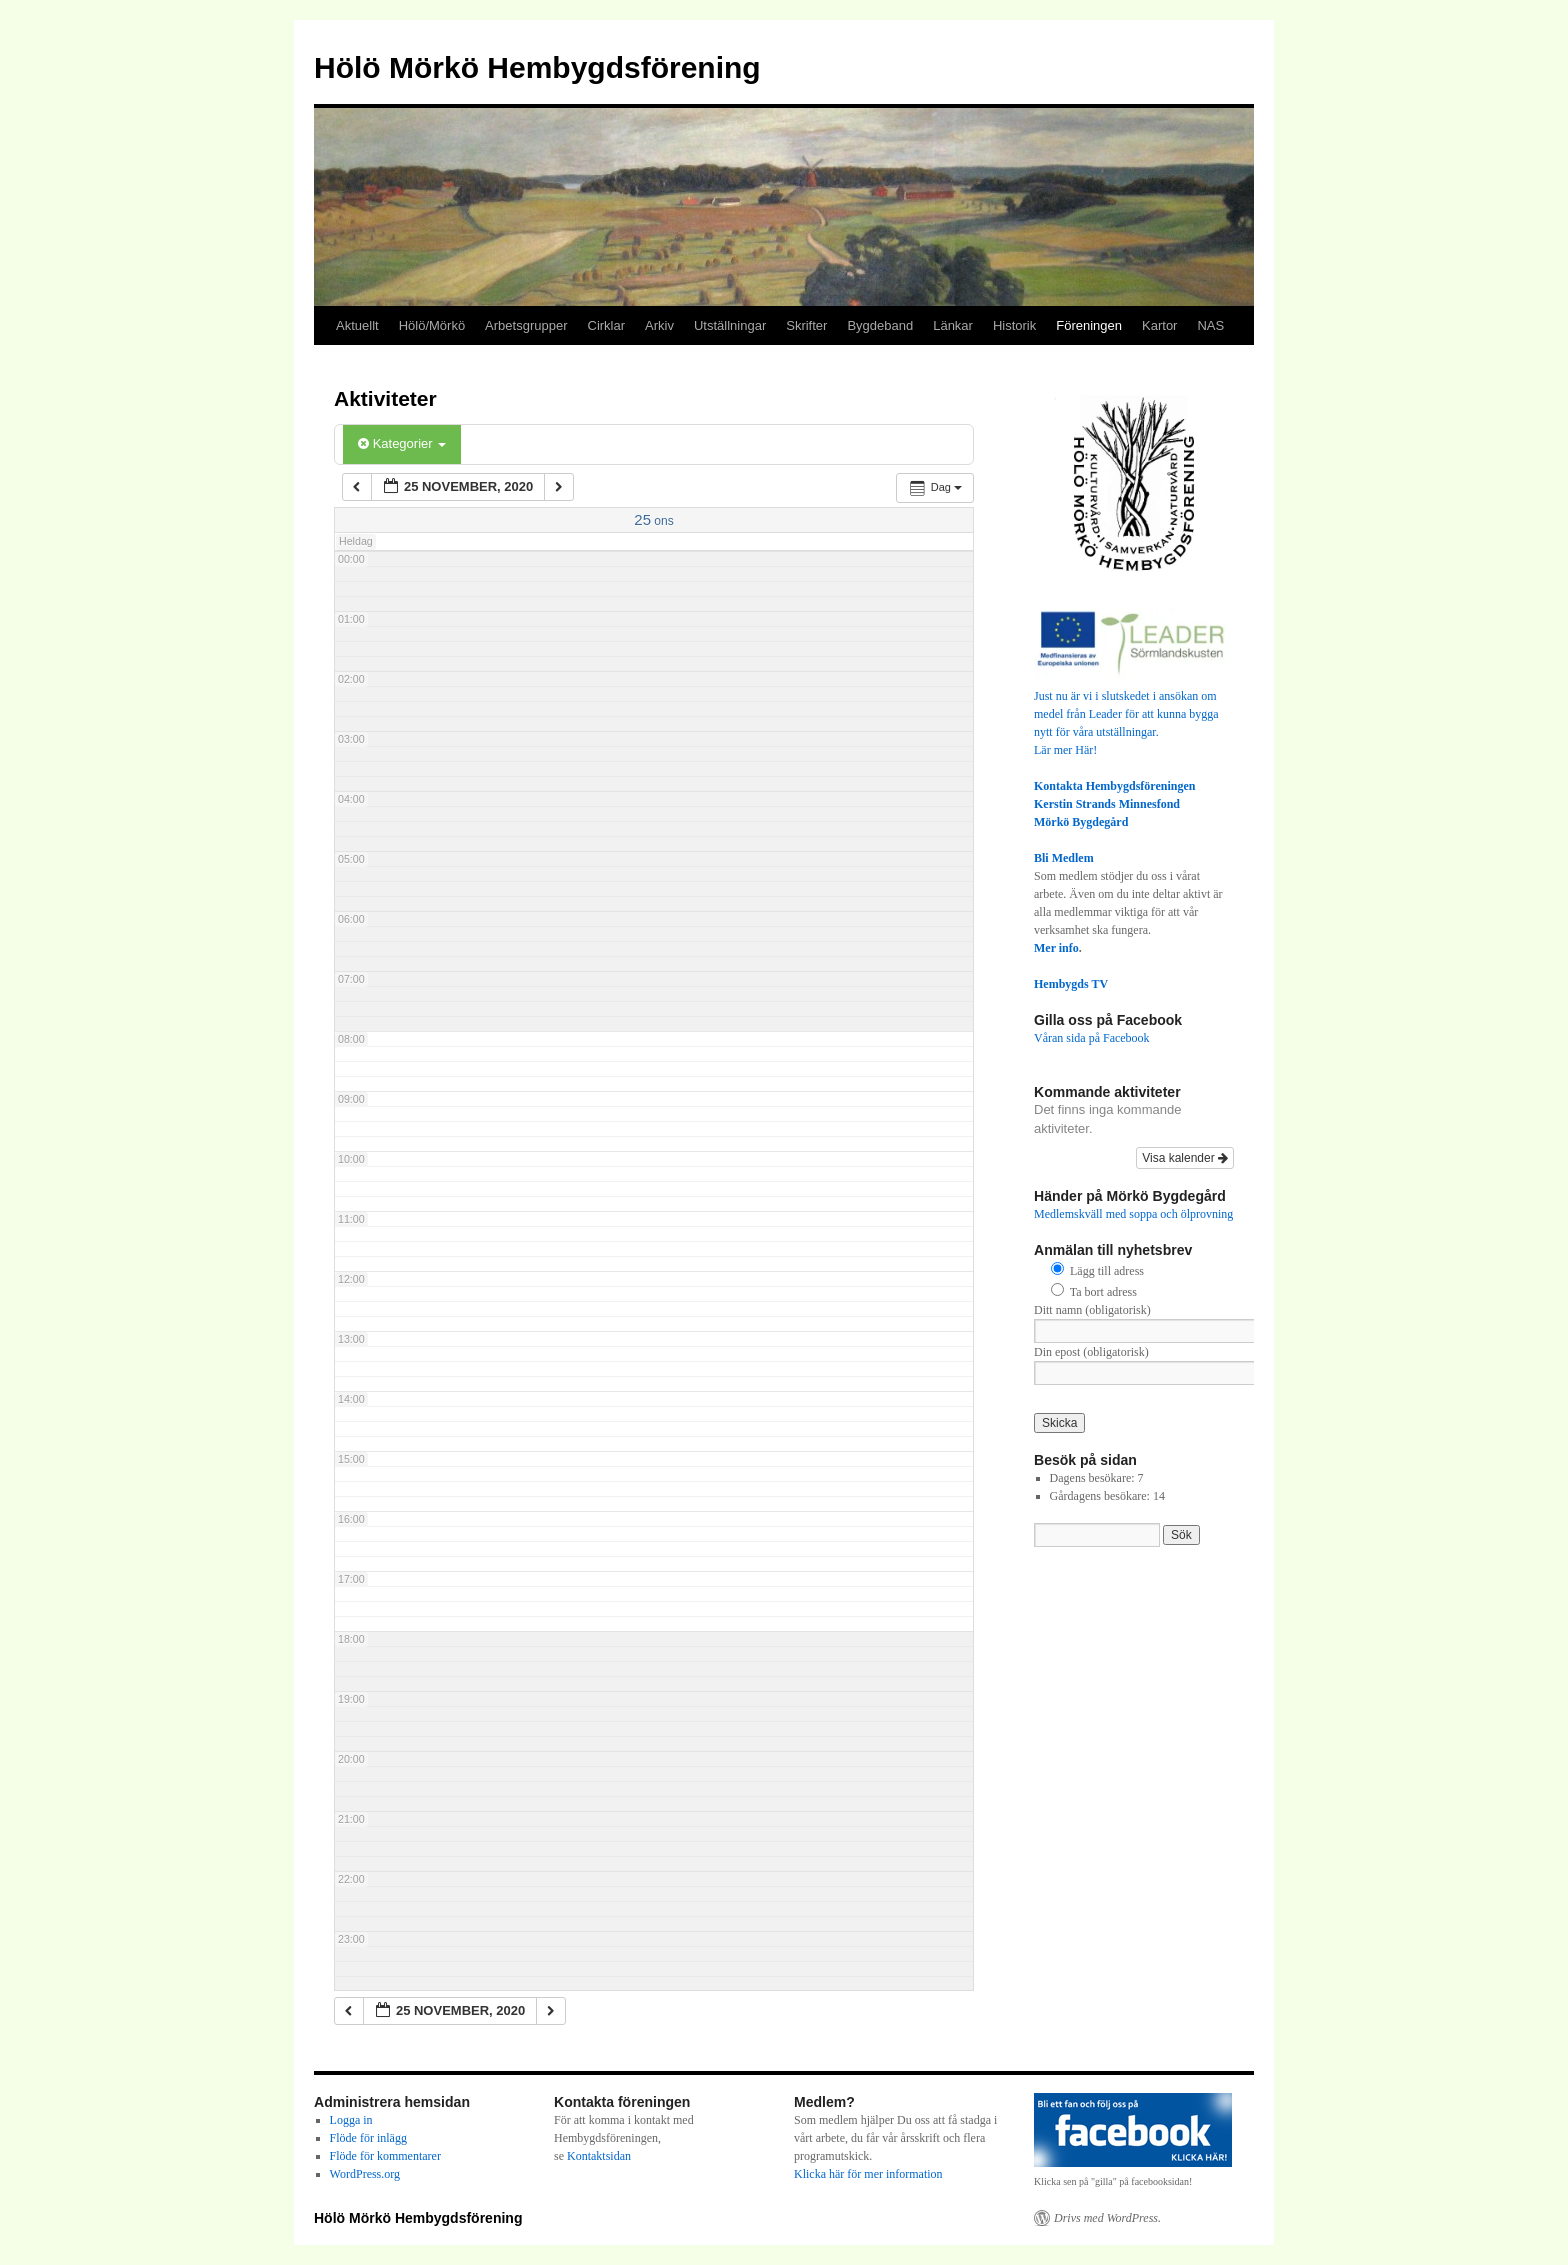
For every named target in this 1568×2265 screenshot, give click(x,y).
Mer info (1056, 948)
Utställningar (730, 325)
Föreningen (1089, 325)
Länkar (953, 325)
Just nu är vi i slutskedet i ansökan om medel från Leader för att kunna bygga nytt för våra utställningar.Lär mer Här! (1134, 714)
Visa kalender (1185, 1158)
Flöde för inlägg (368, 2138)
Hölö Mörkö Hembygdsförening (537, 67)
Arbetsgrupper (526, 325)
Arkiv (659, 325)
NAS (1210, 325)
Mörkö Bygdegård (1081, 822)
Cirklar (607, 325)
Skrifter (806, 325)
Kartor (1159, 325)
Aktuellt (357, 325)
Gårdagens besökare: (1101, 1496)
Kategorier (402, 443)
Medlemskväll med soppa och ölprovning (1133, 1214)
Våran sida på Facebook (1092, 1038)
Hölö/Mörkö (432, 325)
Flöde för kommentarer (385, 2156)
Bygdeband (880, 325)
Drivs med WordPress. (1107, 2218)
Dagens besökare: (1094, 1478)
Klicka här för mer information (868, 2174)
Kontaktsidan (599, 2156)
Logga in (351, 2120)
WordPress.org (365, 2174)
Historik (1014, 325)
